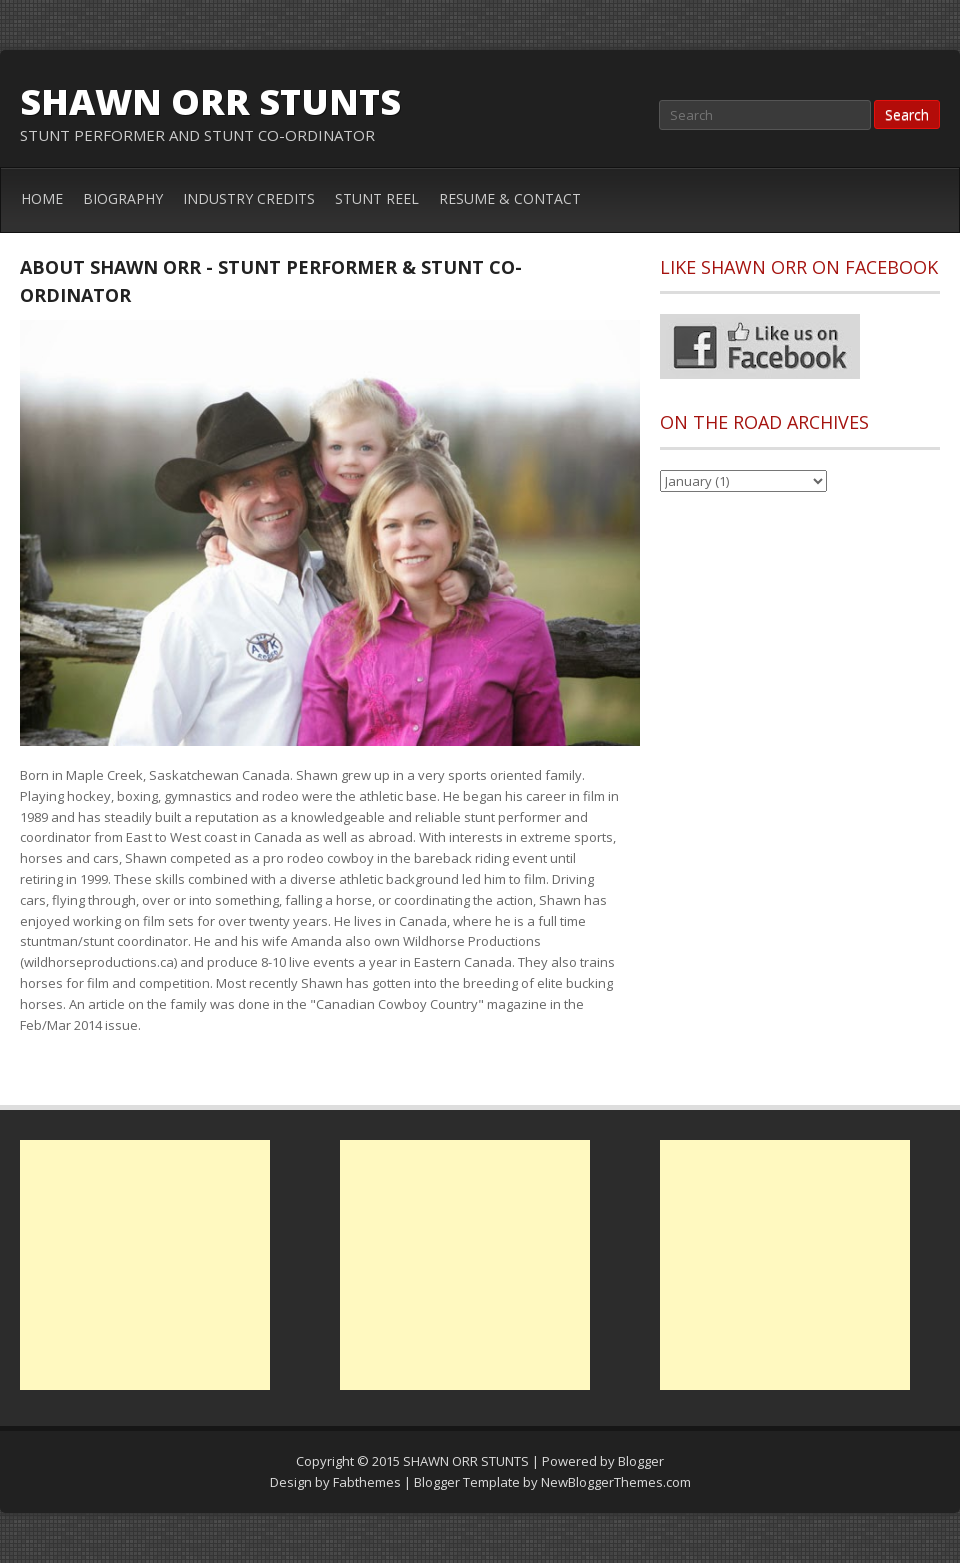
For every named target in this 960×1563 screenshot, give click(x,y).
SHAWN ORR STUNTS (210, 101)
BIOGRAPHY (123, 198)
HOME (42, 198)
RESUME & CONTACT (510, 198)
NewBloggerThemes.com (616, 1482)
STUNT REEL (377, 198)
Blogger (641, 1461)
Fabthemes (367, 1482)
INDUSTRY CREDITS (249, 198)
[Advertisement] (145, 1265)
